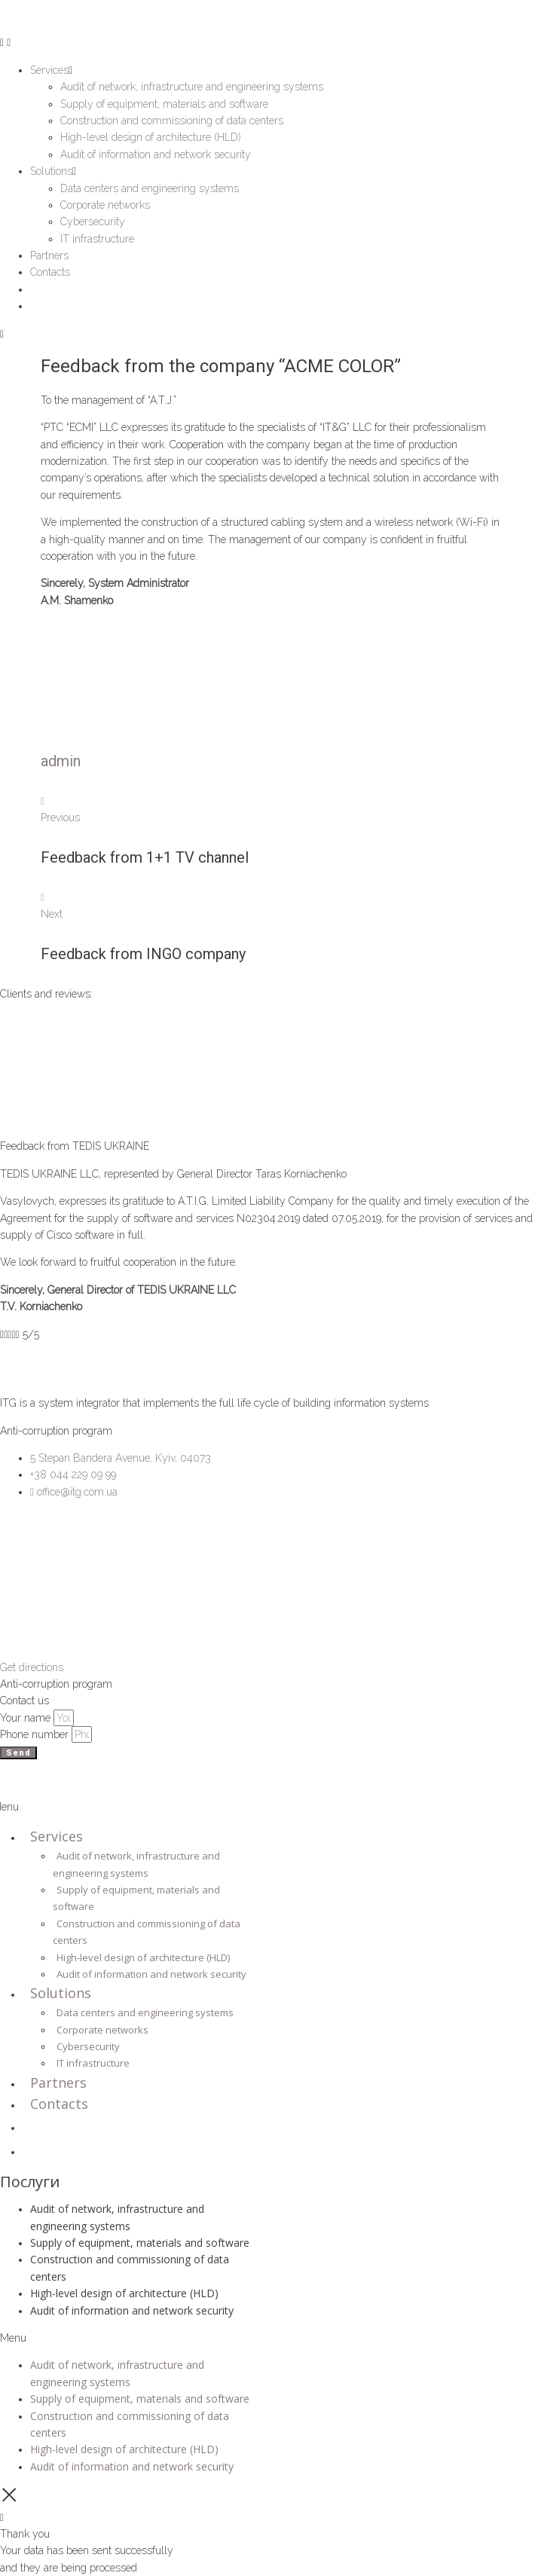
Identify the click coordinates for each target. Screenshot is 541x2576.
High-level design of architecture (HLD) (143, 1957)
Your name (26, 1718)
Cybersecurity (88, 2046)
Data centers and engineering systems (145, 2012)
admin (61, 761)
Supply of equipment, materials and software (136, 1898)
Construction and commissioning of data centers (146, 1932)
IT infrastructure (93, 2063)
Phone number (36, 1734)
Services (56, 1836)
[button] (128, 2338)
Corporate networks (102, 2030)
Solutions (60, 1993)
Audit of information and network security (151, 1974)
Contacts (59, 2104)
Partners (58, 2082)
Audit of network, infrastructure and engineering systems (136, 1864)
